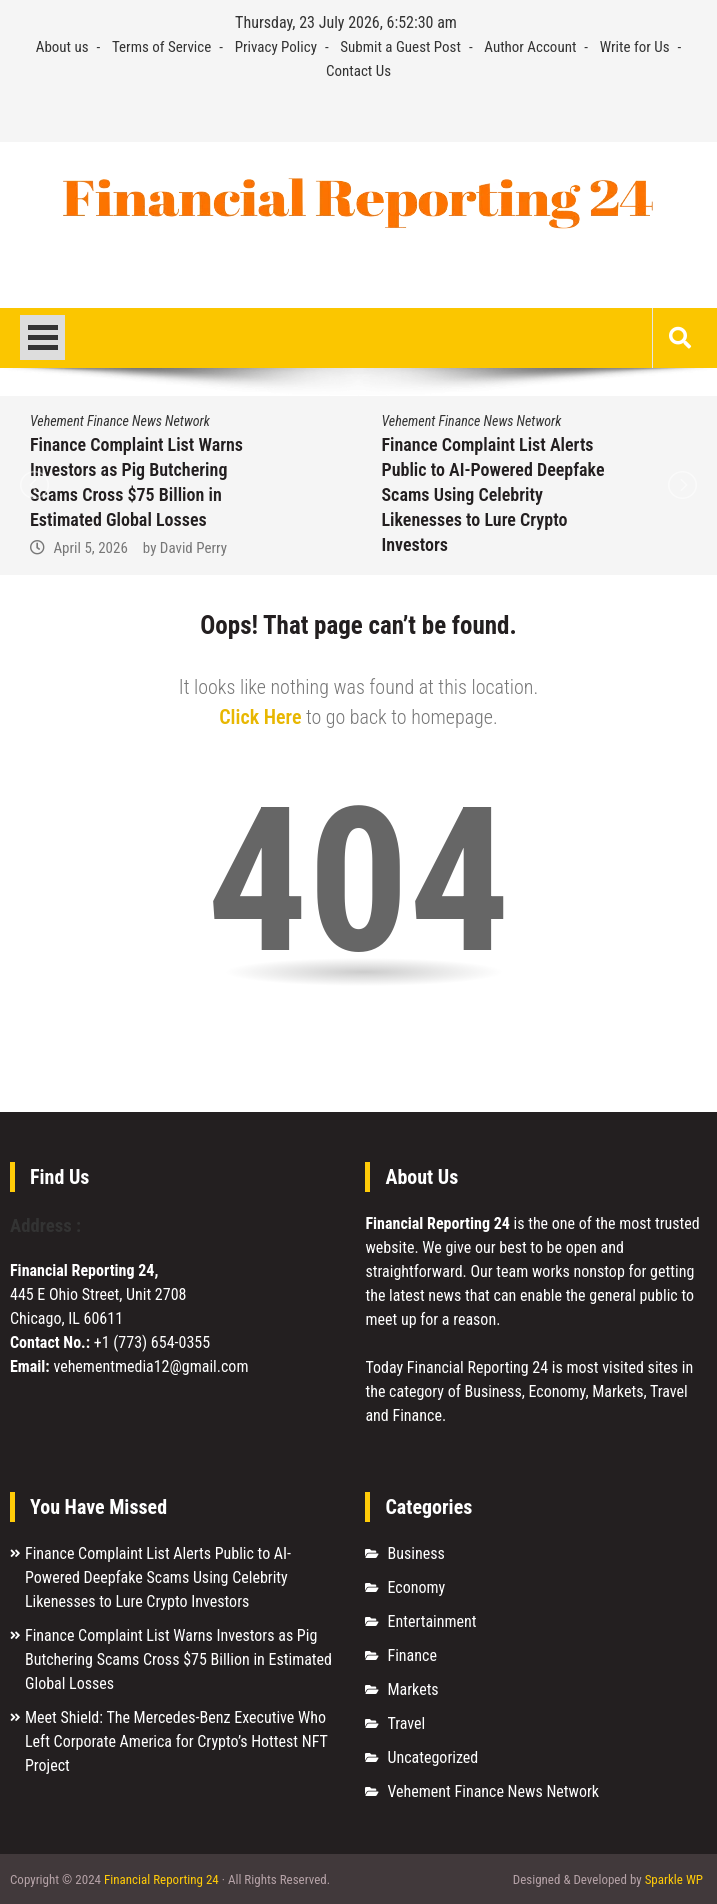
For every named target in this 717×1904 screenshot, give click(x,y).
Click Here (260, 717)
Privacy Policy (276, 47)
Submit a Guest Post (400, 47)
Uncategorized (432, 1757)
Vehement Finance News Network (120, 421)
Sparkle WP (674, 1879)
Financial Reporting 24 (161, 1879)
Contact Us (358, 71)
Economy (416, 1587)
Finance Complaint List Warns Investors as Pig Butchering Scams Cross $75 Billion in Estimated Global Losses (178, 1659)
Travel (406, 1723)
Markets (412, 1689)
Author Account (530, 47)
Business (415, 1553)
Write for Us (635, 47)
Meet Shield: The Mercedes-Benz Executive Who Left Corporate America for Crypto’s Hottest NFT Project (176, 1741)
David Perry (193, 548)
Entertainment (431, 1621)
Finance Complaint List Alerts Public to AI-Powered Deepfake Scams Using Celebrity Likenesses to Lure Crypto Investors (493, 494)
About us (62, 47)
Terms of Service (161, 47)
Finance (411, 1655)
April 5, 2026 (90, 548)
